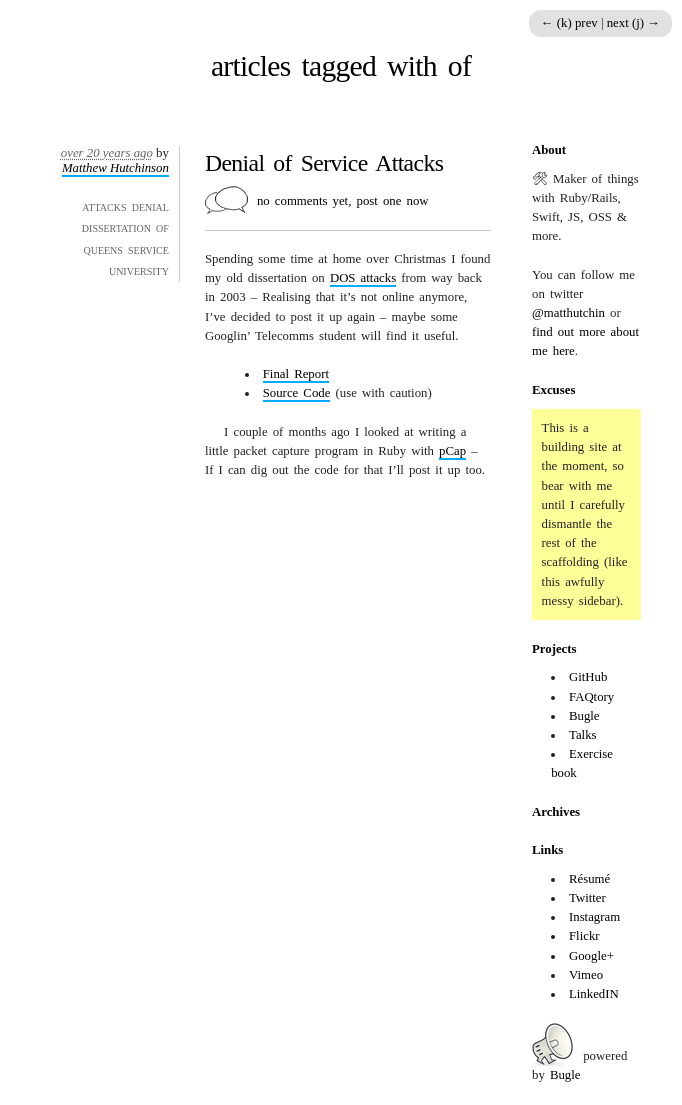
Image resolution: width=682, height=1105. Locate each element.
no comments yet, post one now (343, 201)
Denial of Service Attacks (324, 163)
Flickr (584, 936)
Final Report (296, 374)
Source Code (297, 393)
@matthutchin (568, 313)
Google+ (591, 956)
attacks (363, 278)
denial (150, 206)
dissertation (116, 227)
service (148, 249)
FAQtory (591, 697)
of (162, 227)
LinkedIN (594, 994)
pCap (452, 451)
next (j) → (633, 23)
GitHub (588, 677)
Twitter (587, 898)
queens (102, 249)
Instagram (594, 917)
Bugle (584, 716)
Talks (583, 735)
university (139, 270)
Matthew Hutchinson (115, 168)
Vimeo (586, 975)
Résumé (589, 879)
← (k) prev (571, 23)
